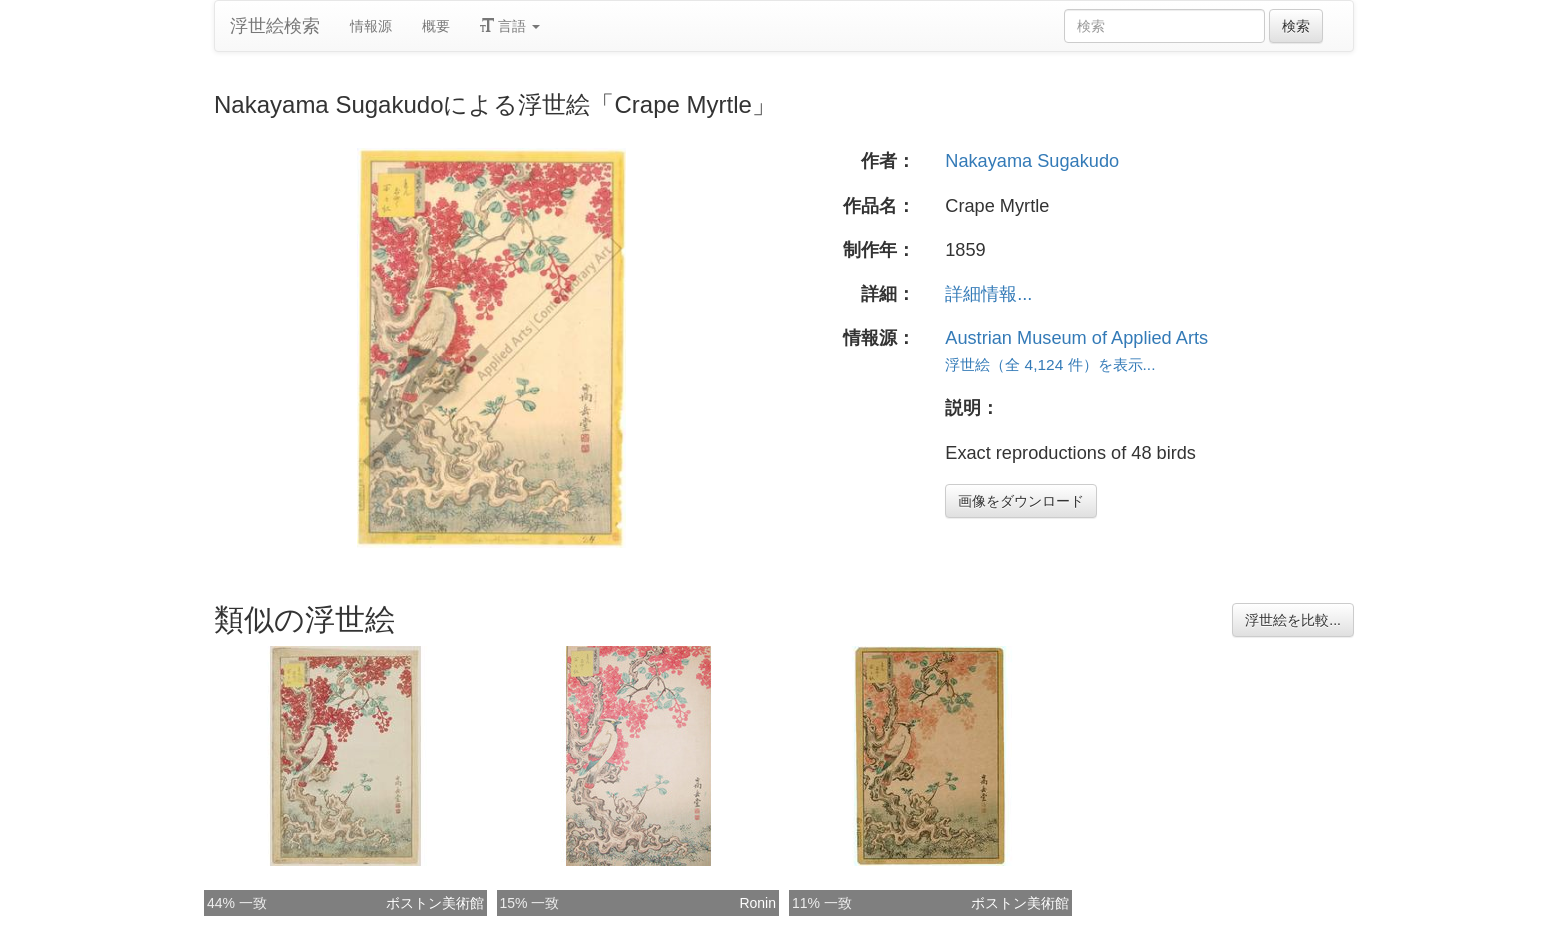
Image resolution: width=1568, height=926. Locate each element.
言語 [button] (510, 26)
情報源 (371, 26)
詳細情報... (988, 294)
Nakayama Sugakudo (1032, 161)
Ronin (757, 903)
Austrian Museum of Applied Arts (1076, 338)
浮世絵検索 (275, 26)
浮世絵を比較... (1293, 620)
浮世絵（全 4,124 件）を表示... (1050, 364)
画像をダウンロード (1021, 501)
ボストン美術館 (435, 903)
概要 (436, 26)
